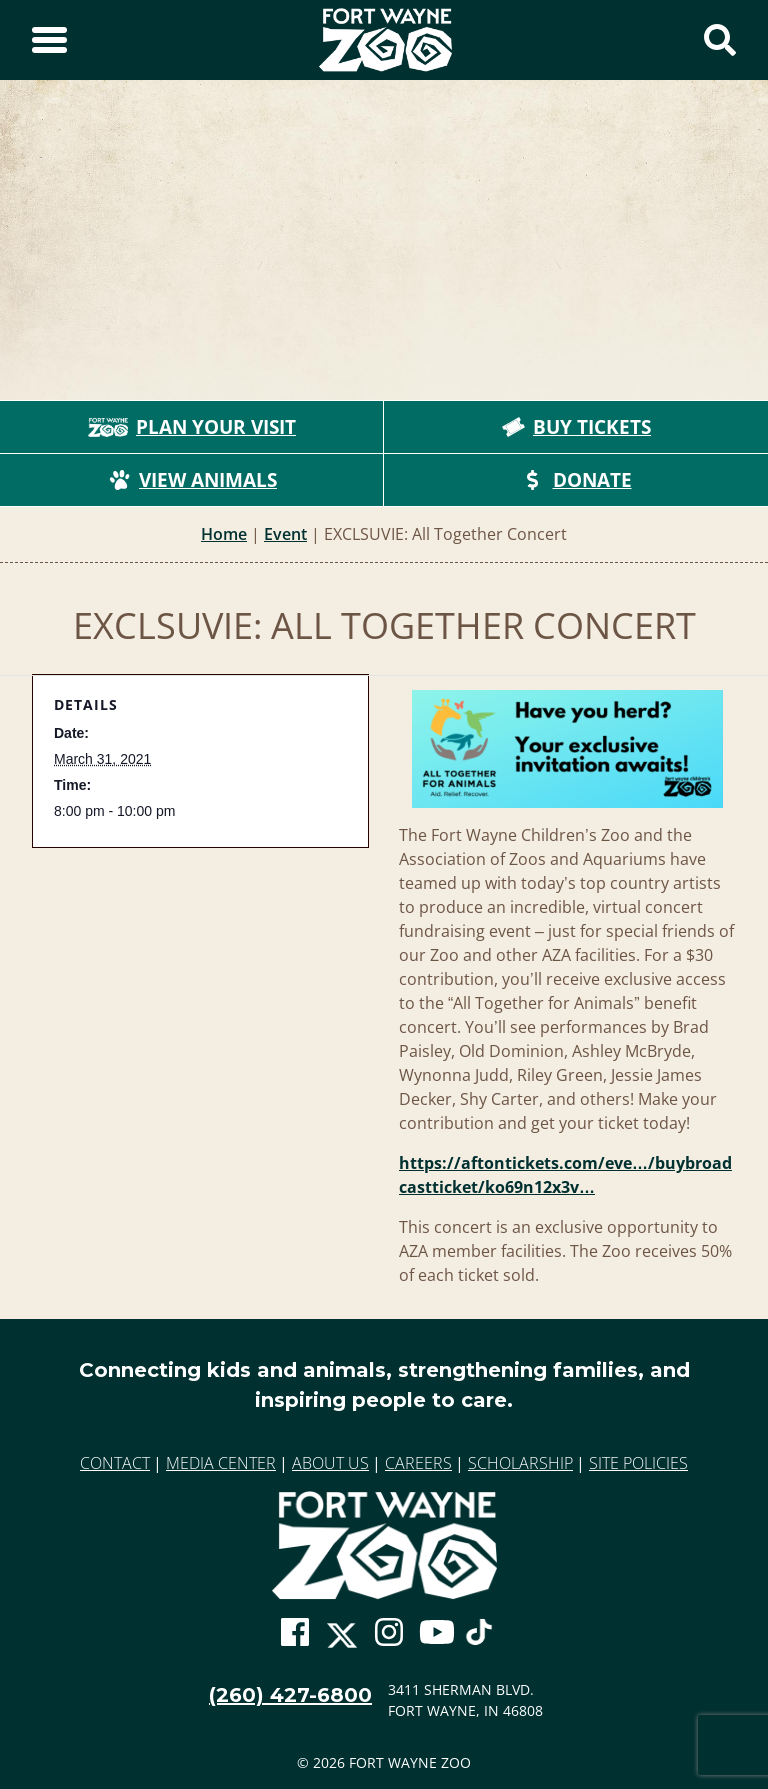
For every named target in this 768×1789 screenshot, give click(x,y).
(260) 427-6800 (290, 1695)
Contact (115, 1463)
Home (224, 534)
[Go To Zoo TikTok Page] (479, 1639)
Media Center (221, 1463)
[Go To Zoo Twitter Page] (342, 1641)
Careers (418, 1463)
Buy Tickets (576, 427)
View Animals (192, 480)
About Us (330, 1463)
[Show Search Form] (720, 40)
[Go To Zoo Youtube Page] (437, 1632)
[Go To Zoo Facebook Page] (295, 1632)
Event (285, 534)
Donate (576, 480)
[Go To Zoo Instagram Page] (389, 1632)
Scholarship (520, 1463)
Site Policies (638, 1463)
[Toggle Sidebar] (49, 40)
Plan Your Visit (192, 427)
